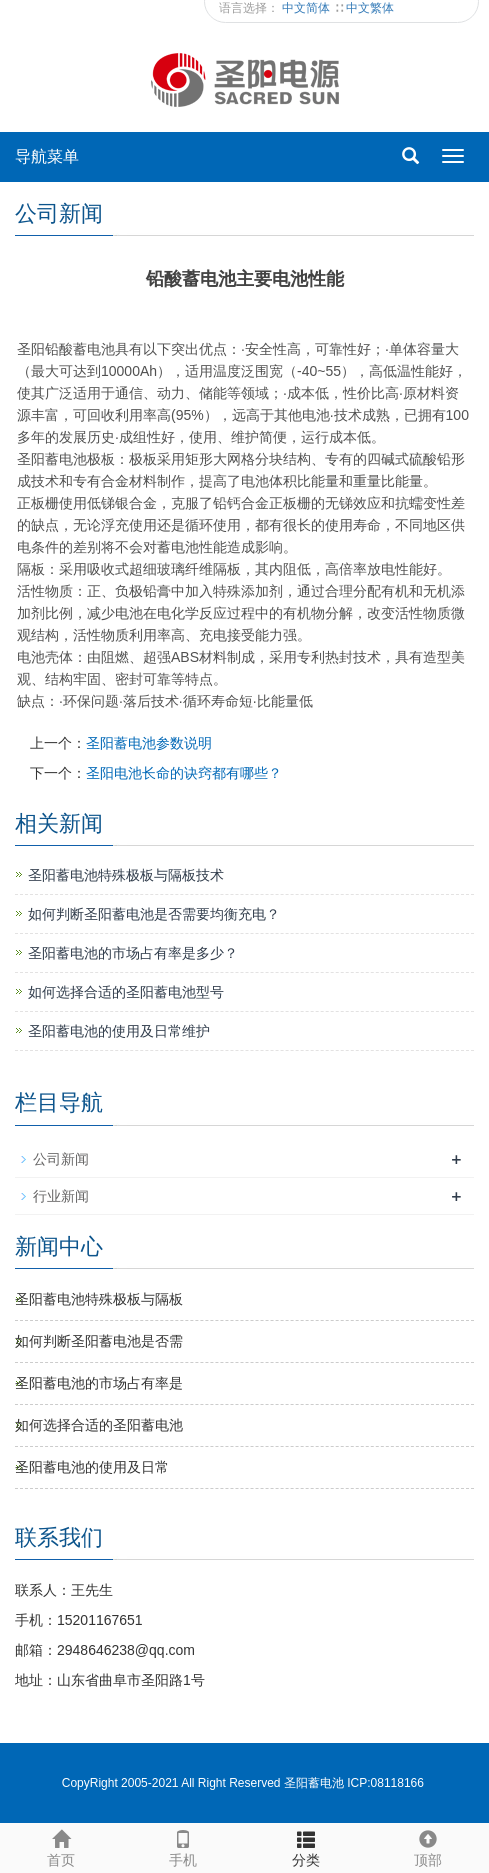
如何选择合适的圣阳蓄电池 (99, 1425)
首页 (61, 1846)
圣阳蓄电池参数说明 (149, 743)
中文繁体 (370, 8)
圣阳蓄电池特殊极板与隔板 (99, 1299)
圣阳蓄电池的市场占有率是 (99, 1383)
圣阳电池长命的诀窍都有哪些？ (184, 773)
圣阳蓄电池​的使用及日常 (92, 1467)
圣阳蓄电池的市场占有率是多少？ (133, 953)
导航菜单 (47, 156)
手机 (183, 1846)
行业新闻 (61, 1196)
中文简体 (307, 8)
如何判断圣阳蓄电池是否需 (99, 1341)
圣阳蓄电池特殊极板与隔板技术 (126, 875)
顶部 (428, 1846)
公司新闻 (61, 1159)
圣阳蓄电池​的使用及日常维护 (119, 1031)
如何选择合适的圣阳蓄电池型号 (126, 992)
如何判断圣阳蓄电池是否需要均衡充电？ (154, 914)
